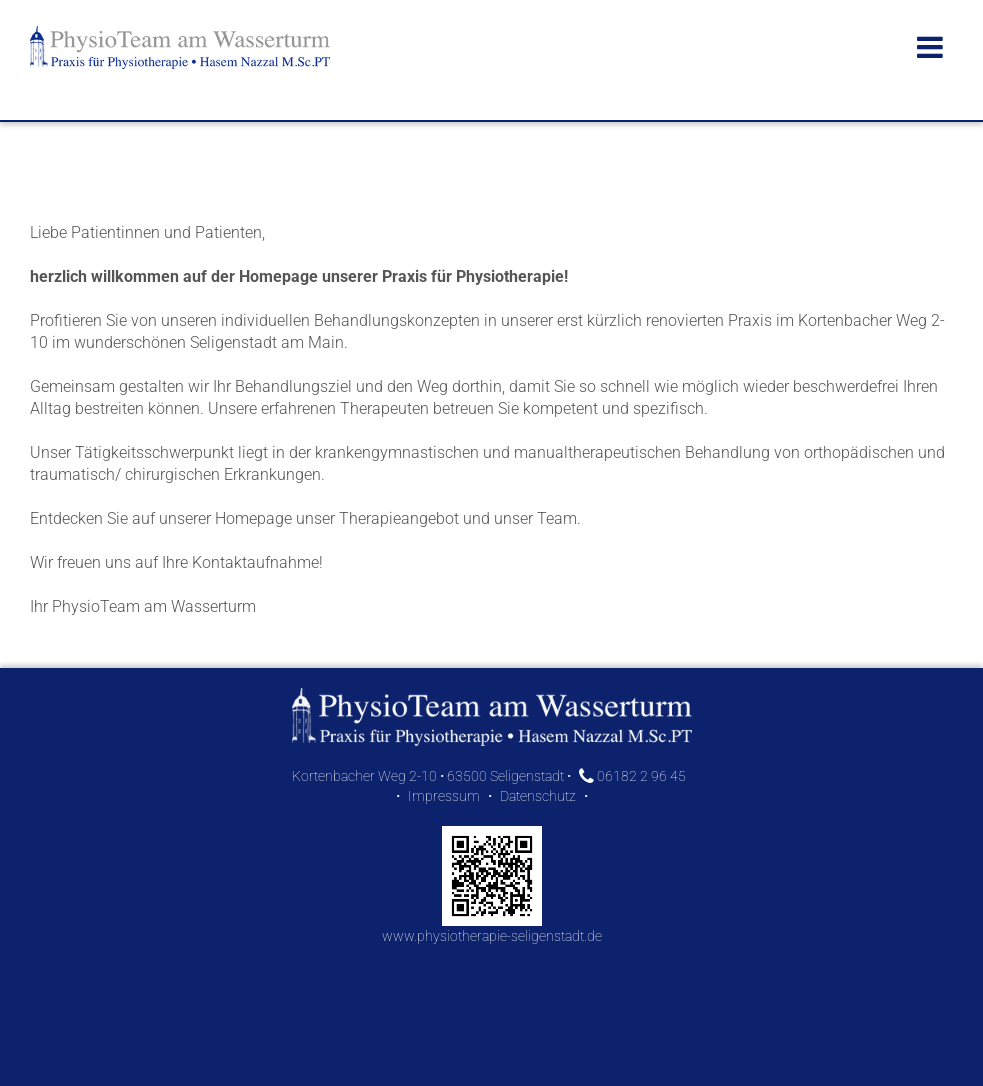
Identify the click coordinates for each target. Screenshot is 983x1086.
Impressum (444, 796)
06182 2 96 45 (632, 776)
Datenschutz (538, 796)
